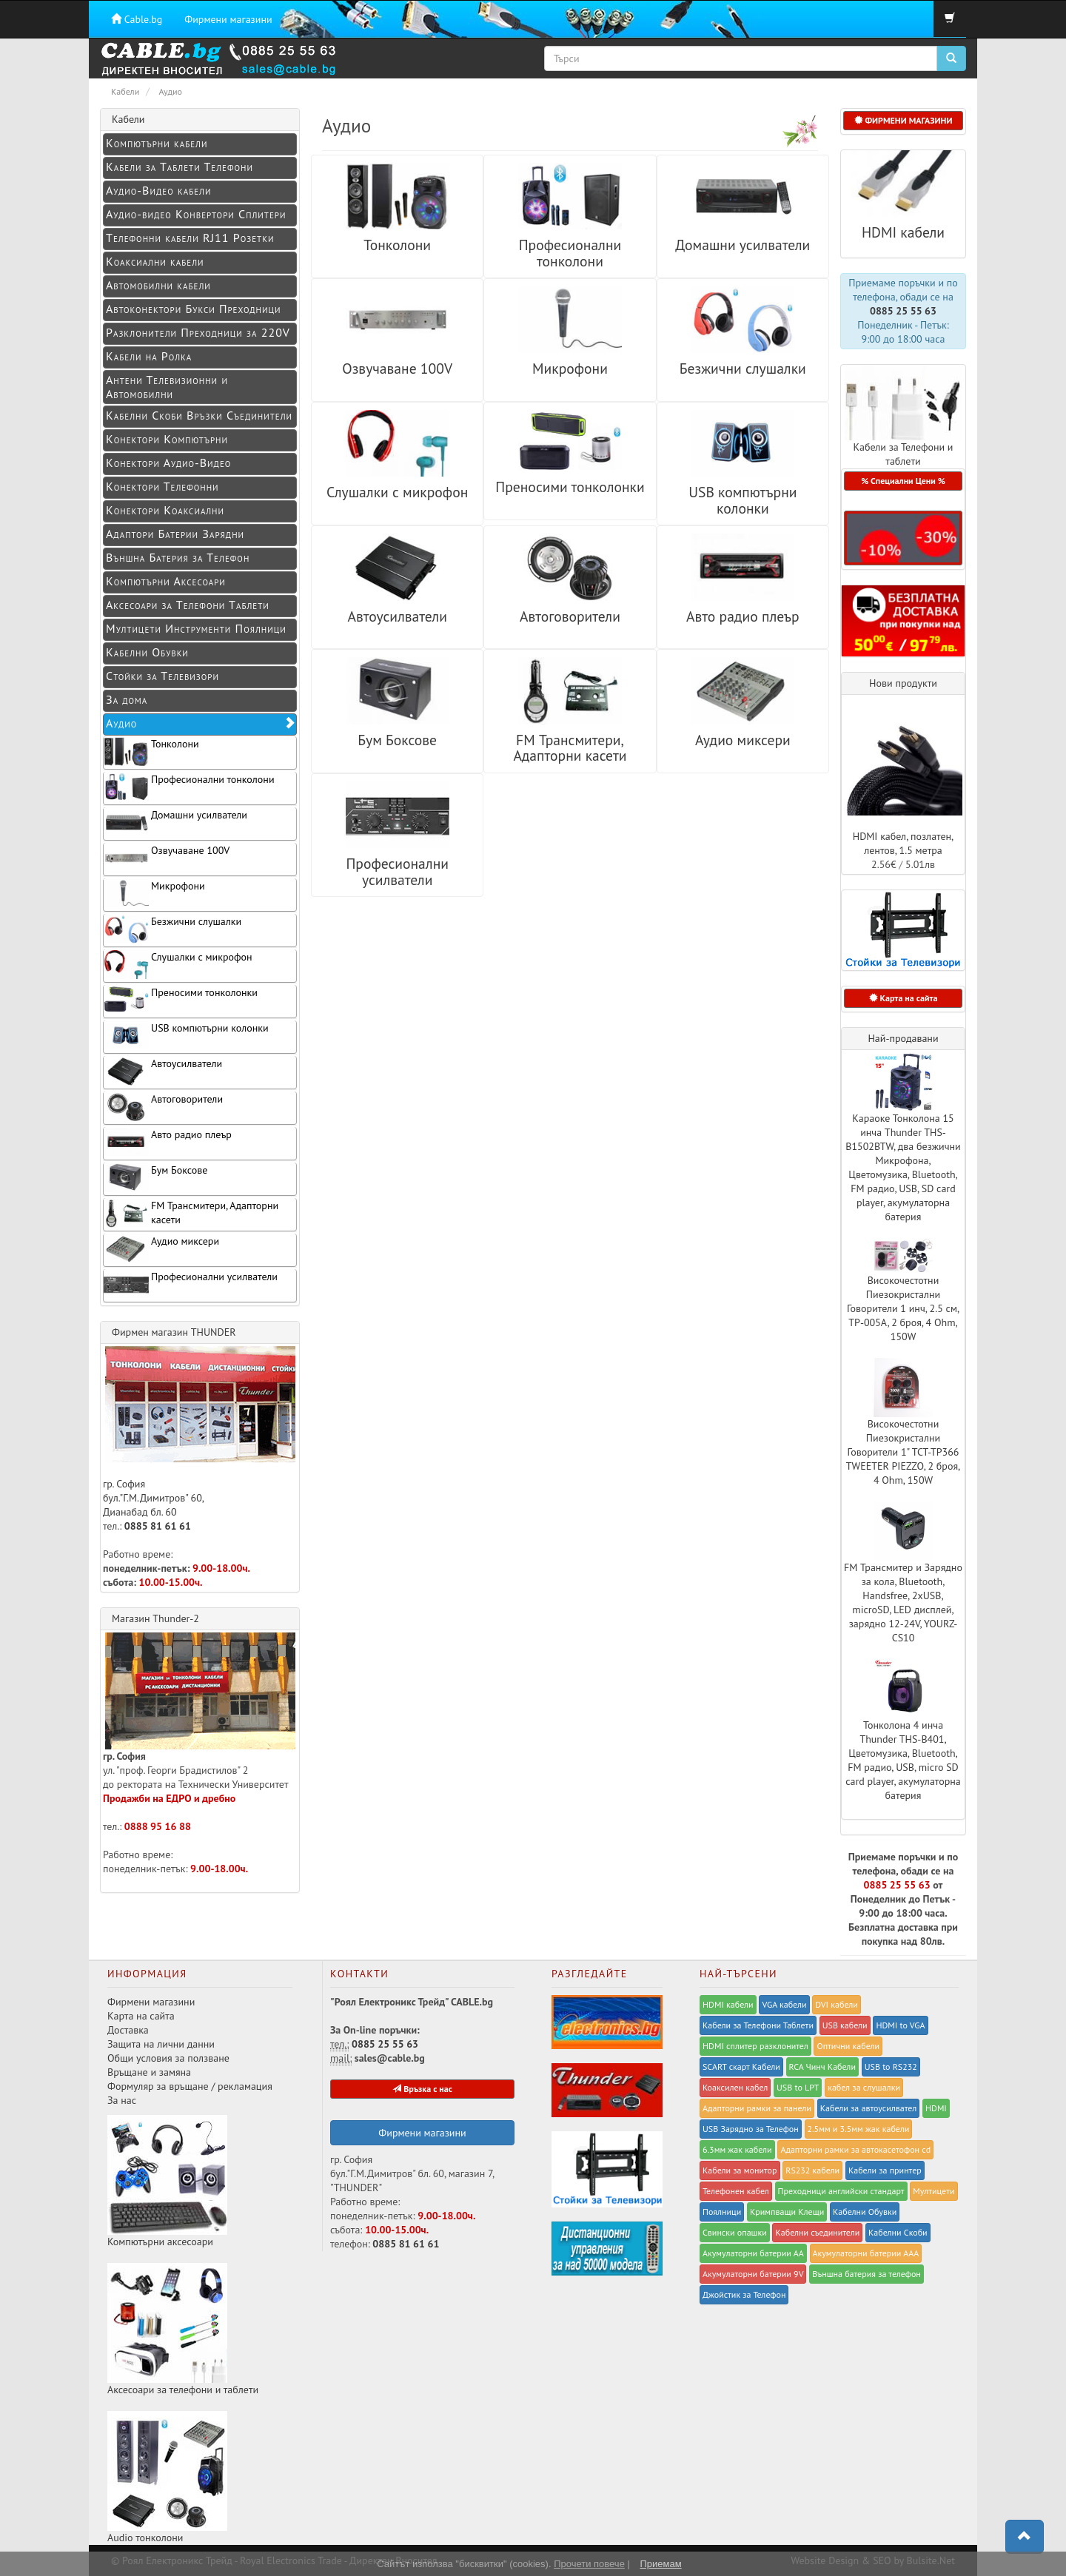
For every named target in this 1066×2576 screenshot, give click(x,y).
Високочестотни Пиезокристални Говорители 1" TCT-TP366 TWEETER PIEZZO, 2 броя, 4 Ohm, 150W (903, 1452)
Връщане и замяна (149, 2072)
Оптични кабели (848, 2045)
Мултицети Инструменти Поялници (196, 628)
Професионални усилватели (397, 871)
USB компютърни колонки (742, 499)
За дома (126, 699)
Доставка (128, 2030)
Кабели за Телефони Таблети (758, 2025)
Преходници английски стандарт (841, 2190)
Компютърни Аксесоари (166, 581)
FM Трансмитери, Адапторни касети (569, 747)
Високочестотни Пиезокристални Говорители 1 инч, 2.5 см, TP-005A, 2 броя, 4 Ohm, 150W (903, 1308)
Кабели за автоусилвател (868, 2107)
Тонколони (397, 244)
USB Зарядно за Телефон (751, 2128)
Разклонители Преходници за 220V (198, 332)
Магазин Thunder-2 (155, 1618)
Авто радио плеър (742, 616)
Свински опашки (735, 2232)
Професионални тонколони (570, 252)
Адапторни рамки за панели (757, 2107)
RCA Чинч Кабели (822, 2066)
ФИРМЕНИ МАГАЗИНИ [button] (903, 120)
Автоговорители (570, 616)
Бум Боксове (397, 739)
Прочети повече (589, 2563)
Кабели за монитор (740, 2170)
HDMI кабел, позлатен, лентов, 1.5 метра (903, 843)
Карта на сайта (141, 2015)
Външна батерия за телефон (866, 2273)
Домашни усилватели (742, 244)
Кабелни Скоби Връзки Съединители (199, 415)
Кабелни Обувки (147, 652)
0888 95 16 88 (157, 1826)
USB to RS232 (891, 2066)
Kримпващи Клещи (787, 2211)
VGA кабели (784, 2004)
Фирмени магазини (228, 19)
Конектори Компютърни (167, 438)
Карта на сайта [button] (903, 997)
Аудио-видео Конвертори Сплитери (196, 213)
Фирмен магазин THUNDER (174, 1332)
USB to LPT (798, 2087)
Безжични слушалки (743, 368)
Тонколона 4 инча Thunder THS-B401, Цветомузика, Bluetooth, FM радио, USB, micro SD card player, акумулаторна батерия (903, 1760)
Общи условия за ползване (168, 2058)
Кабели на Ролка (149, 356)
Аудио (201, 723)
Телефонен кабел (736, 2190)
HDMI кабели (903, 232)
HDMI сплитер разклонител (755, 2045)
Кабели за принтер (885, 2170)
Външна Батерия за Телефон (177, 557)
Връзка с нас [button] (422, 2088)
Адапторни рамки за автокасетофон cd (855, 2149)
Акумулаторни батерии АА (753, 2253)
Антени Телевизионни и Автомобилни (167, 386)
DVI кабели (836, 2004)
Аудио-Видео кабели (158, 190)
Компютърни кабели (156, 142)
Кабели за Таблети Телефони (179, 166)
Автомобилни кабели (158, 285)
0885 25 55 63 (903, 310)
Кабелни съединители (817, 2232)
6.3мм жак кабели (737, 2149)
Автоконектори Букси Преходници (193, 308)
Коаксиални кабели (155, 261)
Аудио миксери (743, 739)
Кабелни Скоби (898, 2232)
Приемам (660, 2563)
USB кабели (845, 2025)
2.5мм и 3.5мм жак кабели (859, 2128)
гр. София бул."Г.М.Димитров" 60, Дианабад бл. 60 (199, 1432)
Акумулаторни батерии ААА (866, 2253)
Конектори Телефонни (162, 486)
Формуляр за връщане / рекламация (189, 2086)
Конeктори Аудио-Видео (168, 462)
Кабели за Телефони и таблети (903, 454)
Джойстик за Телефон (744, 2294)
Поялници (722, 2211)
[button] (903, 538)
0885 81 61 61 (157, 1526)
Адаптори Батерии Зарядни (175, 533)
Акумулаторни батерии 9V (753, 2273)
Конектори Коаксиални (165, 509)
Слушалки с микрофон (397, 491)
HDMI (936, 2107)
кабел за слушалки (864, 2087)
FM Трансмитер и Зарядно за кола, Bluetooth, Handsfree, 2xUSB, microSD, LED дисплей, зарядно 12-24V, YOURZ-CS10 (903, 1602)
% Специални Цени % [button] (903, 480)
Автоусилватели (396, 616)
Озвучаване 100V (397, 368)
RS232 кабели (812, 2170)
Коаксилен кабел (735, 2087)
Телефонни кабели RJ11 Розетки (190, 237)
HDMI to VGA (900, 2025)
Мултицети (933, 2190)
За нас (121, 2100)
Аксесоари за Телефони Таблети (187, 604)
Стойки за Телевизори (162, 675)
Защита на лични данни (161, 2044)
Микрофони (570, 368)
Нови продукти (903, 683)
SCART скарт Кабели (741, 2066)
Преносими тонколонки (569, 486)
